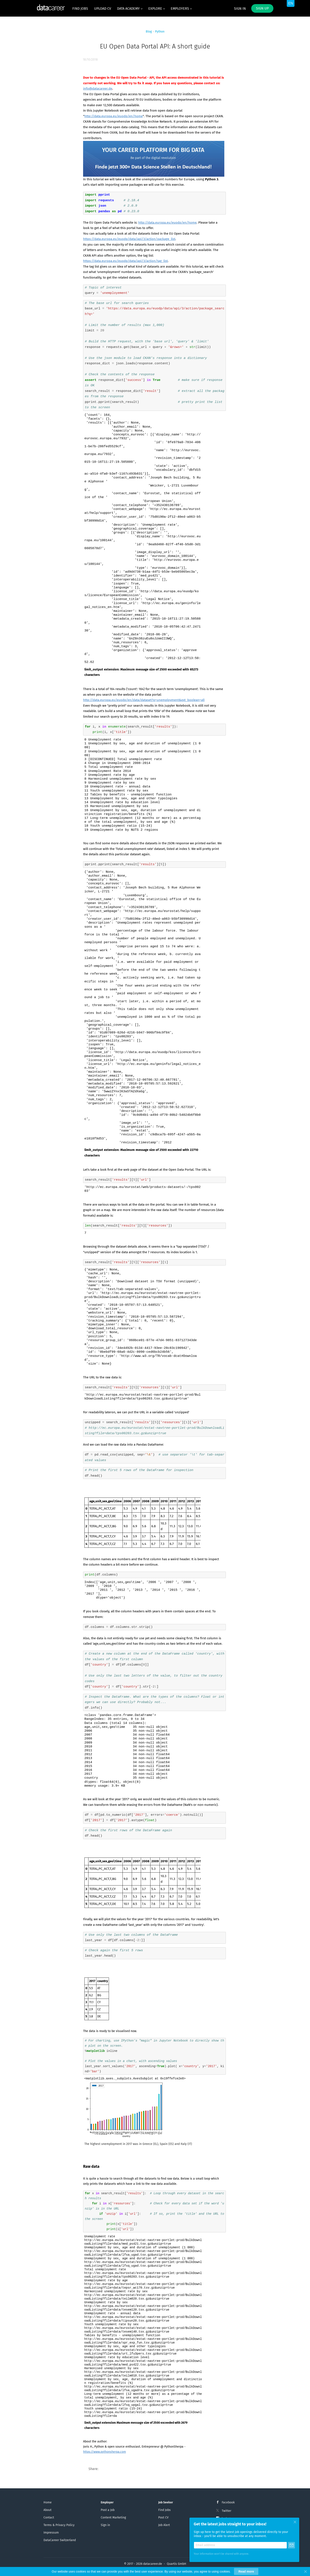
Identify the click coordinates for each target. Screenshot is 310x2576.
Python (159, 31)
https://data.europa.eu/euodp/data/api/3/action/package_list (129, 239)
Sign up (262, 8)
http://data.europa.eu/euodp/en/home (113, 116)
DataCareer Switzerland (59, 2540)
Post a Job (108, 2510)
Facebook (228, 2502)
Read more (246, 2571)
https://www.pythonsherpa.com (104, 2452)
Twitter (226, 2511)
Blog (149, 31)
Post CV (163, 2517)
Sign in (240, 8)
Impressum (51, 2532)
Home (47, 2502)
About (47, 2510)
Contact (48, 2517)
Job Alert (164, 2525)
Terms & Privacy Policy (58, 2525)
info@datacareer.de (97, 88)
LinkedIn (227, 2526)
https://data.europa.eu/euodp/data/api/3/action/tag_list (125, 261)
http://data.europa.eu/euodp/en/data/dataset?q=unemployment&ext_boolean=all (144, 700)
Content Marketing (113, 2517)
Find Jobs (164, 2510)
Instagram (229, 2518)
